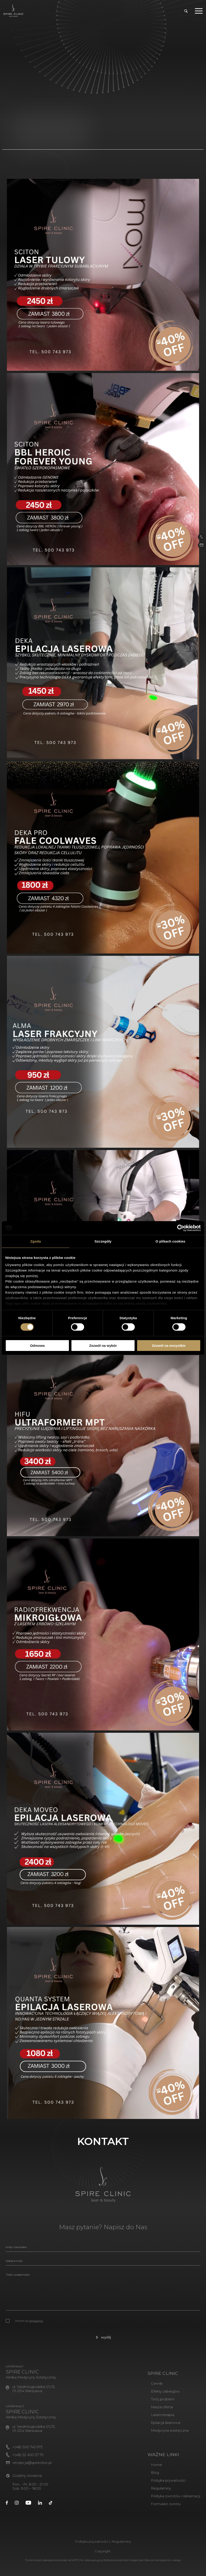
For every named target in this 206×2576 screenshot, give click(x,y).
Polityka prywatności (168, 2485)
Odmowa (37, 1345)
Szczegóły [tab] (102, 1241)
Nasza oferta (162, 2411)
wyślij (103, 2342)
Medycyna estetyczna (169, 2435)
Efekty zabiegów (165, 2396)
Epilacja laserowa (165, 2427)
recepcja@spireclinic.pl (29, 2467)
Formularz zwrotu (166, 2508)
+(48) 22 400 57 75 (25, 2459)
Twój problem (162, 2404)
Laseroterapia (162, 2419)
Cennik (157, 2388)
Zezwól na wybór (103, 1345)
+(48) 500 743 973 (24, 2451)
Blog (155, 2477)
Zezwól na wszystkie (168, 1345)
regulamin (36, 2325)
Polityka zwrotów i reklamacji (175, 2501)
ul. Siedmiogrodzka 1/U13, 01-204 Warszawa (33, 2393)
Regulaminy (161, 2493)
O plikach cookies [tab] (170, 1241)
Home (156, 2469)
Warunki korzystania (157, 2564)
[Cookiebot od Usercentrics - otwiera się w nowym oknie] (180, 1227)
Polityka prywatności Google (120, 2564)
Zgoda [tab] (35, 1241)
